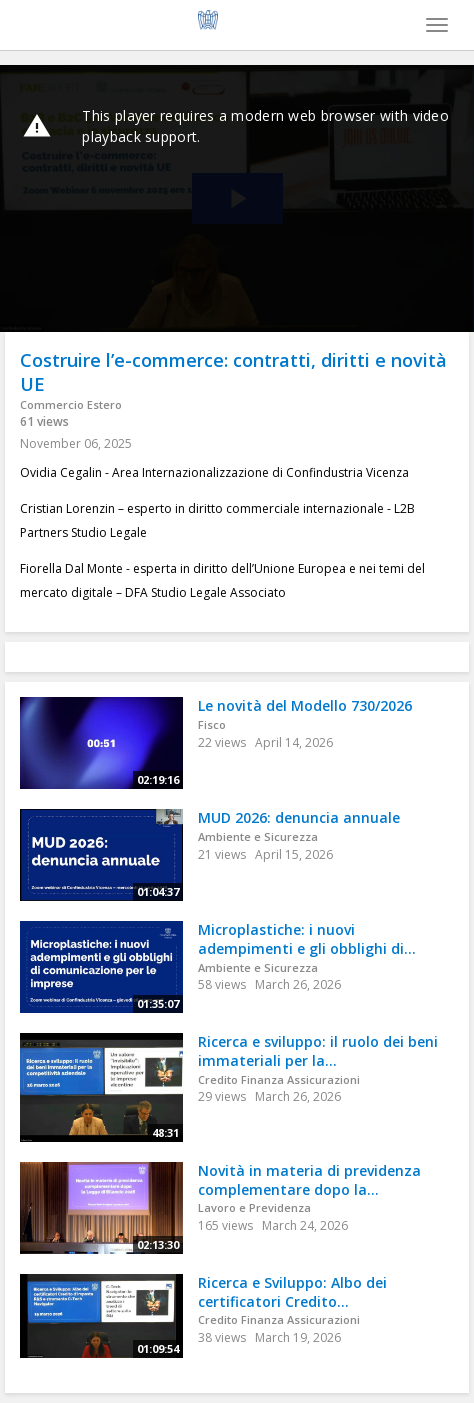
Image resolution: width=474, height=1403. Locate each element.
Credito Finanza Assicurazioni (279, 1079)
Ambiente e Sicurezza (258, 836)
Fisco (212, 724)
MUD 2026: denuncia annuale (299, 817)
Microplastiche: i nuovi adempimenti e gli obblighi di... (307, 939)
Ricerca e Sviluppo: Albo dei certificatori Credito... (292, 1292)
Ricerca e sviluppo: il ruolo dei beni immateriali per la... (318, 1051)
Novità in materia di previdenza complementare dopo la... (309, 1180)
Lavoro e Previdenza (254, 1207)
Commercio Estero (71, 404)
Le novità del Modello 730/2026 (305, 705)
